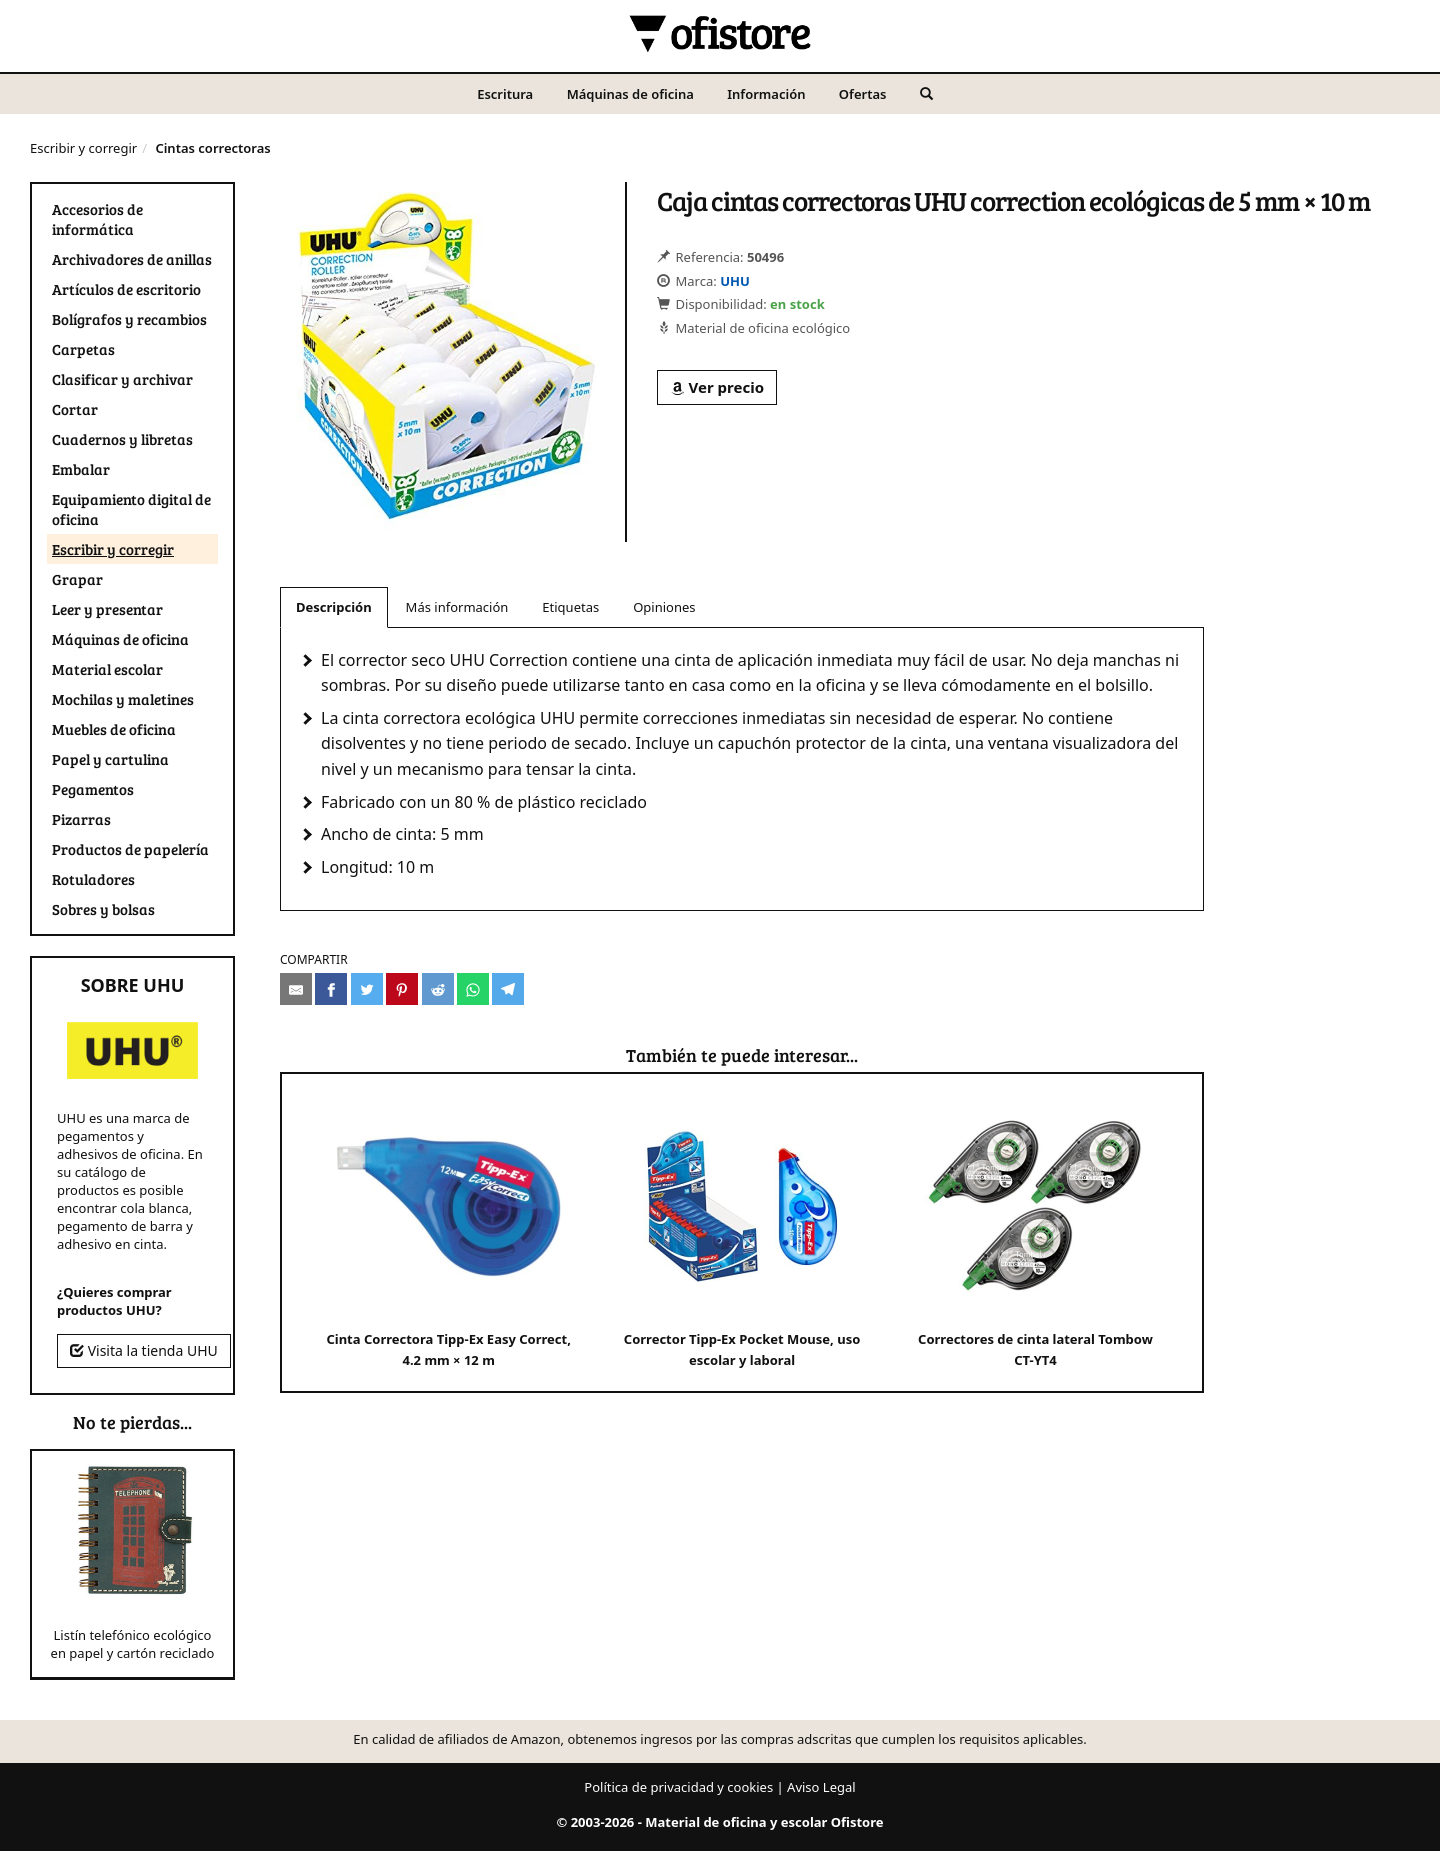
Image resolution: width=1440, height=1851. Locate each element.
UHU (735, 281)
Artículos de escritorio (126, 289)
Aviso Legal (821, 1787)
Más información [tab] (457, 607)
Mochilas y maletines (123, 699)
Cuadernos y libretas (122, 439)
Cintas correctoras (212, 148)
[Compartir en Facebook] (331, 989)
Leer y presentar (107, 609)
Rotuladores (93, 879)
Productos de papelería (130, 849)
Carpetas (83, 349)
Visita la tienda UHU (144, 1350)
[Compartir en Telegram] (508, 989)
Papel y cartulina (110, 759)
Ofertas (863, 94)
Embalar (81, 469)
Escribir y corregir (83, 148)
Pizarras (81, 819)
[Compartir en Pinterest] (402, 989)
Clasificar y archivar (122, 379)
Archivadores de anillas (132, 259)
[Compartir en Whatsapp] (473, 989)
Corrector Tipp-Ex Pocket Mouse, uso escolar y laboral (742, 1231)
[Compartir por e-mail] (296, 989)
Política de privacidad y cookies (678, 1787)
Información (766, 94)
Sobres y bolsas (103, 909)
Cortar (75, 409)
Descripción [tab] (334, 607)
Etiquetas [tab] (570, 607)
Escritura (505, 94)
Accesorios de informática (97, 219)
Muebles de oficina (114, 729)
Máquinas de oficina (630, 94)
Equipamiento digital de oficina (131, 509)
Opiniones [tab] (664, 607)
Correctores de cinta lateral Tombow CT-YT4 (1035, 1231)
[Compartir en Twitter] (367, 989)
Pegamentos (93, 789)
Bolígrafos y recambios (129, 319)
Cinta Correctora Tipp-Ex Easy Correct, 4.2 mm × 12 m (448, 1231)
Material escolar (107, 669)
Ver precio (717, 387)
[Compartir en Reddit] (438, 989)
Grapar (77, 579)
